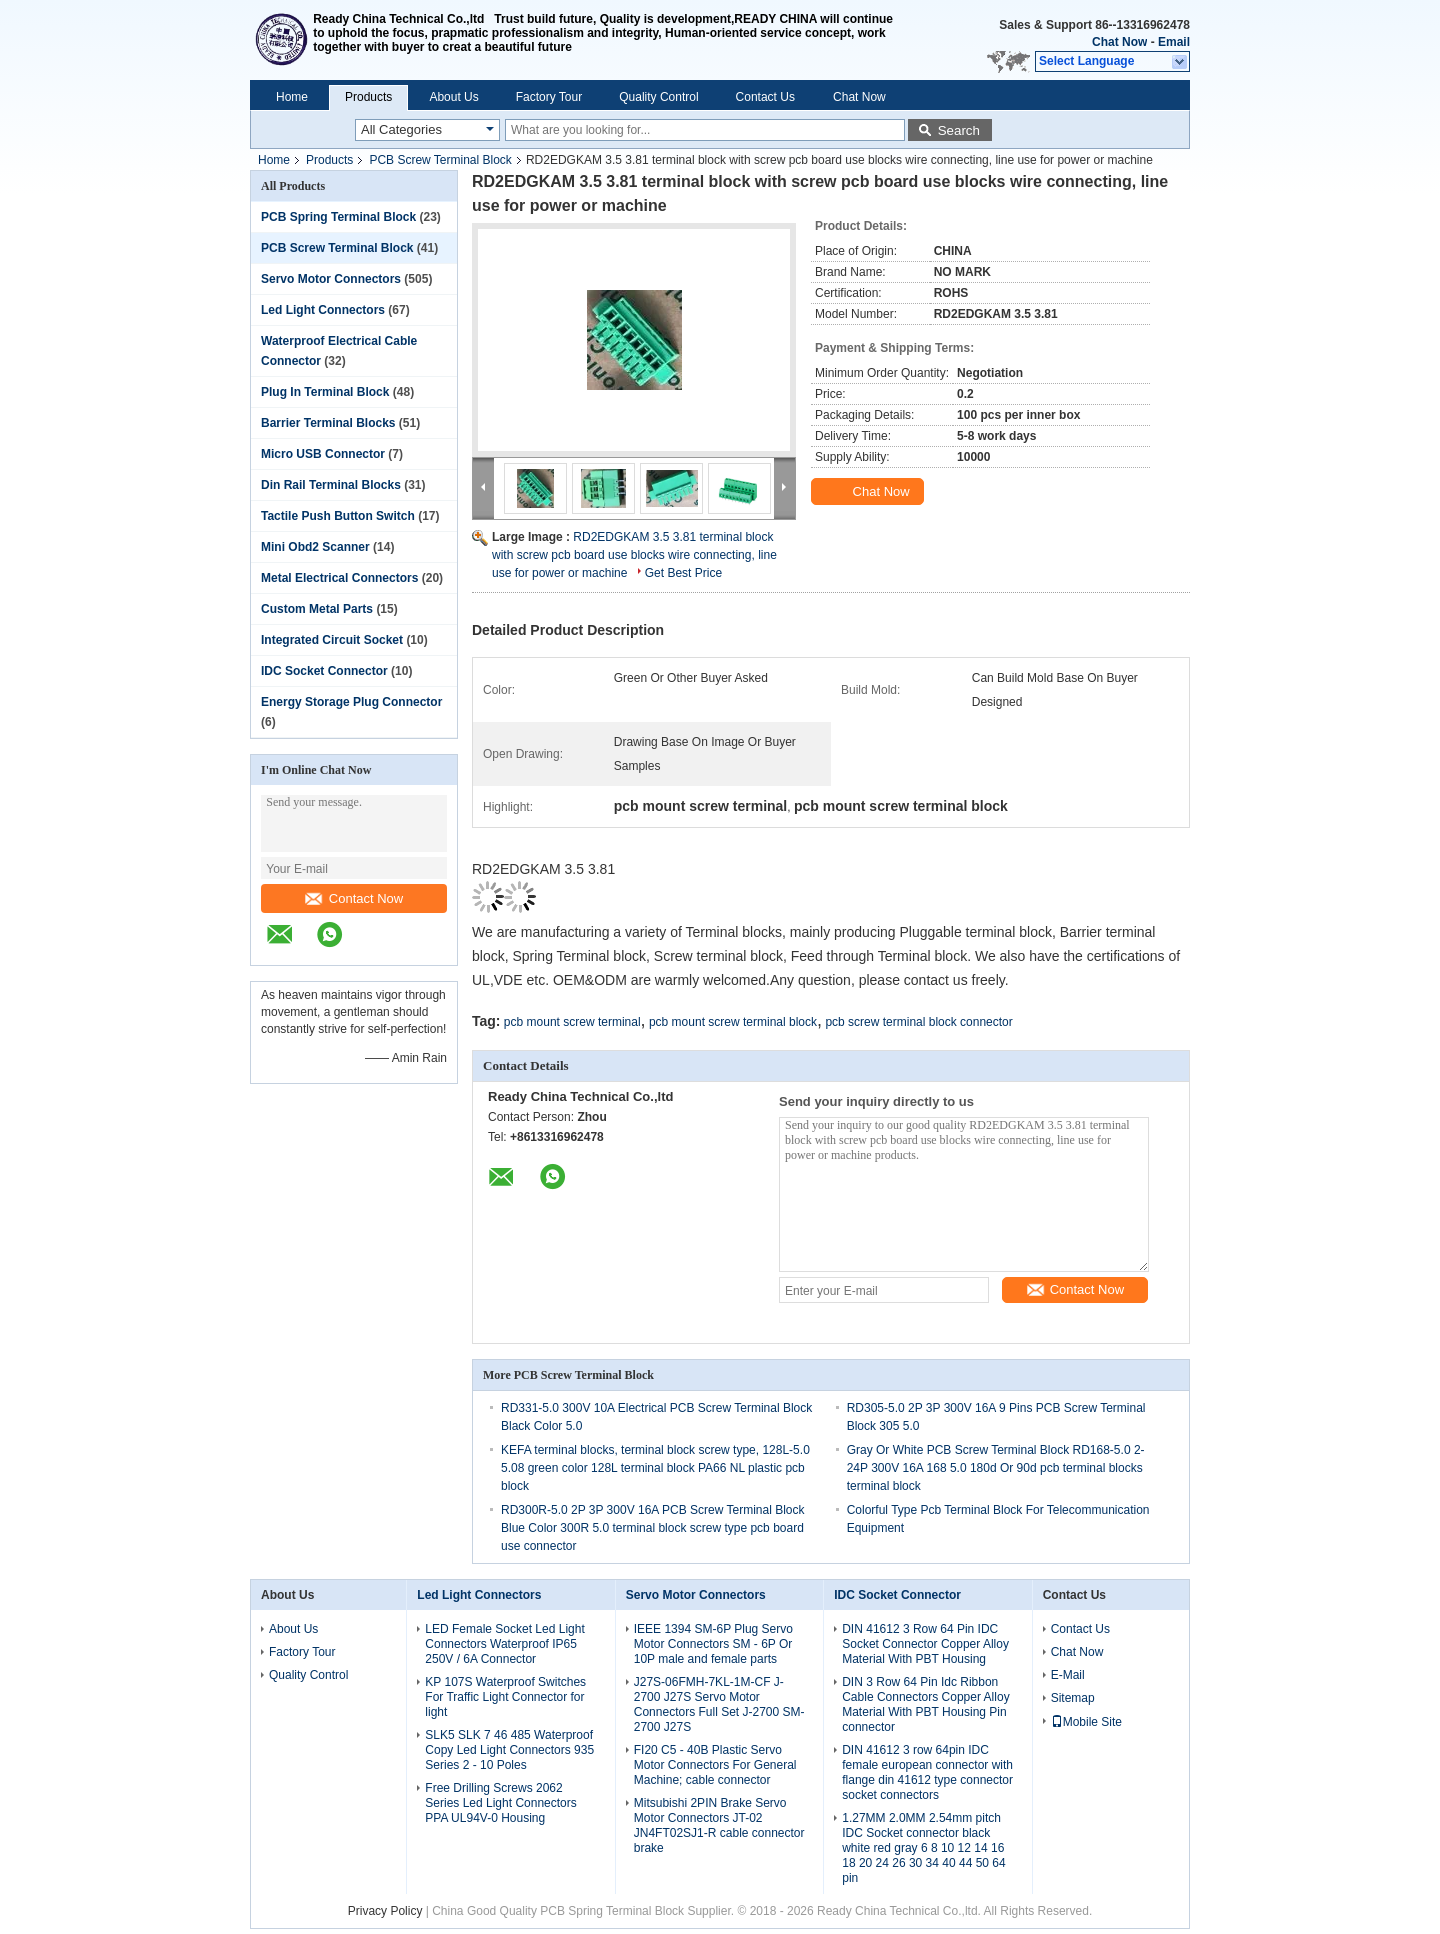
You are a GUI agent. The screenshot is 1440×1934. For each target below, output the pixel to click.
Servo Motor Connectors (331, 279)
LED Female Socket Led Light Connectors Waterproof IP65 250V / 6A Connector (504, 1644)
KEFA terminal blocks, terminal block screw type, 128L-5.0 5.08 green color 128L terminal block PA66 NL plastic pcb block (655, 1468)
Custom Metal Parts (317, 609)
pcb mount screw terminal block (733, 1022)
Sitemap (1073, 1698)
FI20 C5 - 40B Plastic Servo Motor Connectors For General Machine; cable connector (715, 1765)
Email (1174, 42)
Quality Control (658, 97)
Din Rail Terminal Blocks (331, 485)
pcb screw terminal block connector (918, 1022)
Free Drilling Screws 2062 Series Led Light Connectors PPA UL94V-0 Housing (500, 1803)
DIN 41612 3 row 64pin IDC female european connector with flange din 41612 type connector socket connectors (927, 1772)
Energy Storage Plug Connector (351, 702)
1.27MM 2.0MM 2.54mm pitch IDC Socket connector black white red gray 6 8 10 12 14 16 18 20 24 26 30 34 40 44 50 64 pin (923, 1848)
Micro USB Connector (323, 454)
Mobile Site (1086, 1722)
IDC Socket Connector (324, 671)
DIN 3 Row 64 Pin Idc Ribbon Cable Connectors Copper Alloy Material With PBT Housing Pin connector (925, 1704)
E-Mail (1068, 1675)
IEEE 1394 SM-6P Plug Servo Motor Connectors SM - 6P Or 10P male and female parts (713, 1644)
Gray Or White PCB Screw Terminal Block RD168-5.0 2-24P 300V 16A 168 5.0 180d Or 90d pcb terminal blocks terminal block (996, 1468)
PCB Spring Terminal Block (338, 217)
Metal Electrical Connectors (339, 578)
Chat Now (1119, 42)
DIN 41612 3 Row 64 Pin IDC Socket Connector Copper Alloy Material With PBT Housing (925, 1644)
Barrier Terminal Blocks (328, 423)
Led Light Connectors (323, 310)
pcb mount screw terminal (572, 1022)
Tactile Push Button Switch (338, 516)
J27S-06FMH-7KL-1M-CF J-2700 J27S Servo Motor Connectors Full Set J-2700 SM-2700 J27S (719, 1704)
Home (292, 97)
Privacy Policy (385, 1911)
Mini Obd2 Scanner (315, 547)
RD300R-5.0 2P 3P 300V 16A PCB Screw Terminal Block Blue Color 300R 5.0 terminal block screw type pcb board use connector (653, 1528)
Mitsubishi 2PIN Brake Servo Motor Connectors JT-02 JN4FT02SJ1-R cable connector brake (719, 1825)
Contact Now (354, 898)
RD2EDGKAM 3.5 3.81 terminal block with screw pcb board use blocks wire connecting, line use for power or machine (634, 555)
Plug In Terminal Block (325, 392)
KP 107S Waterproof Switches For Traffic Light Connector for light (505, 1697)
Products (368, 97)
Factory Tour (549, 97)
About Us (453, 97)
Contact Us (765, 97)
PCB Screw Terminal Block (440, 160)
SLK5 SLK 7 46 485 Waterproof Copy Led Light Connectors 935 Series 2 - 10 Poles (509, 1750)
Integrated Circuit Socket (332, 640)
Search (959, 130)
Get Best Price (683, 573)
